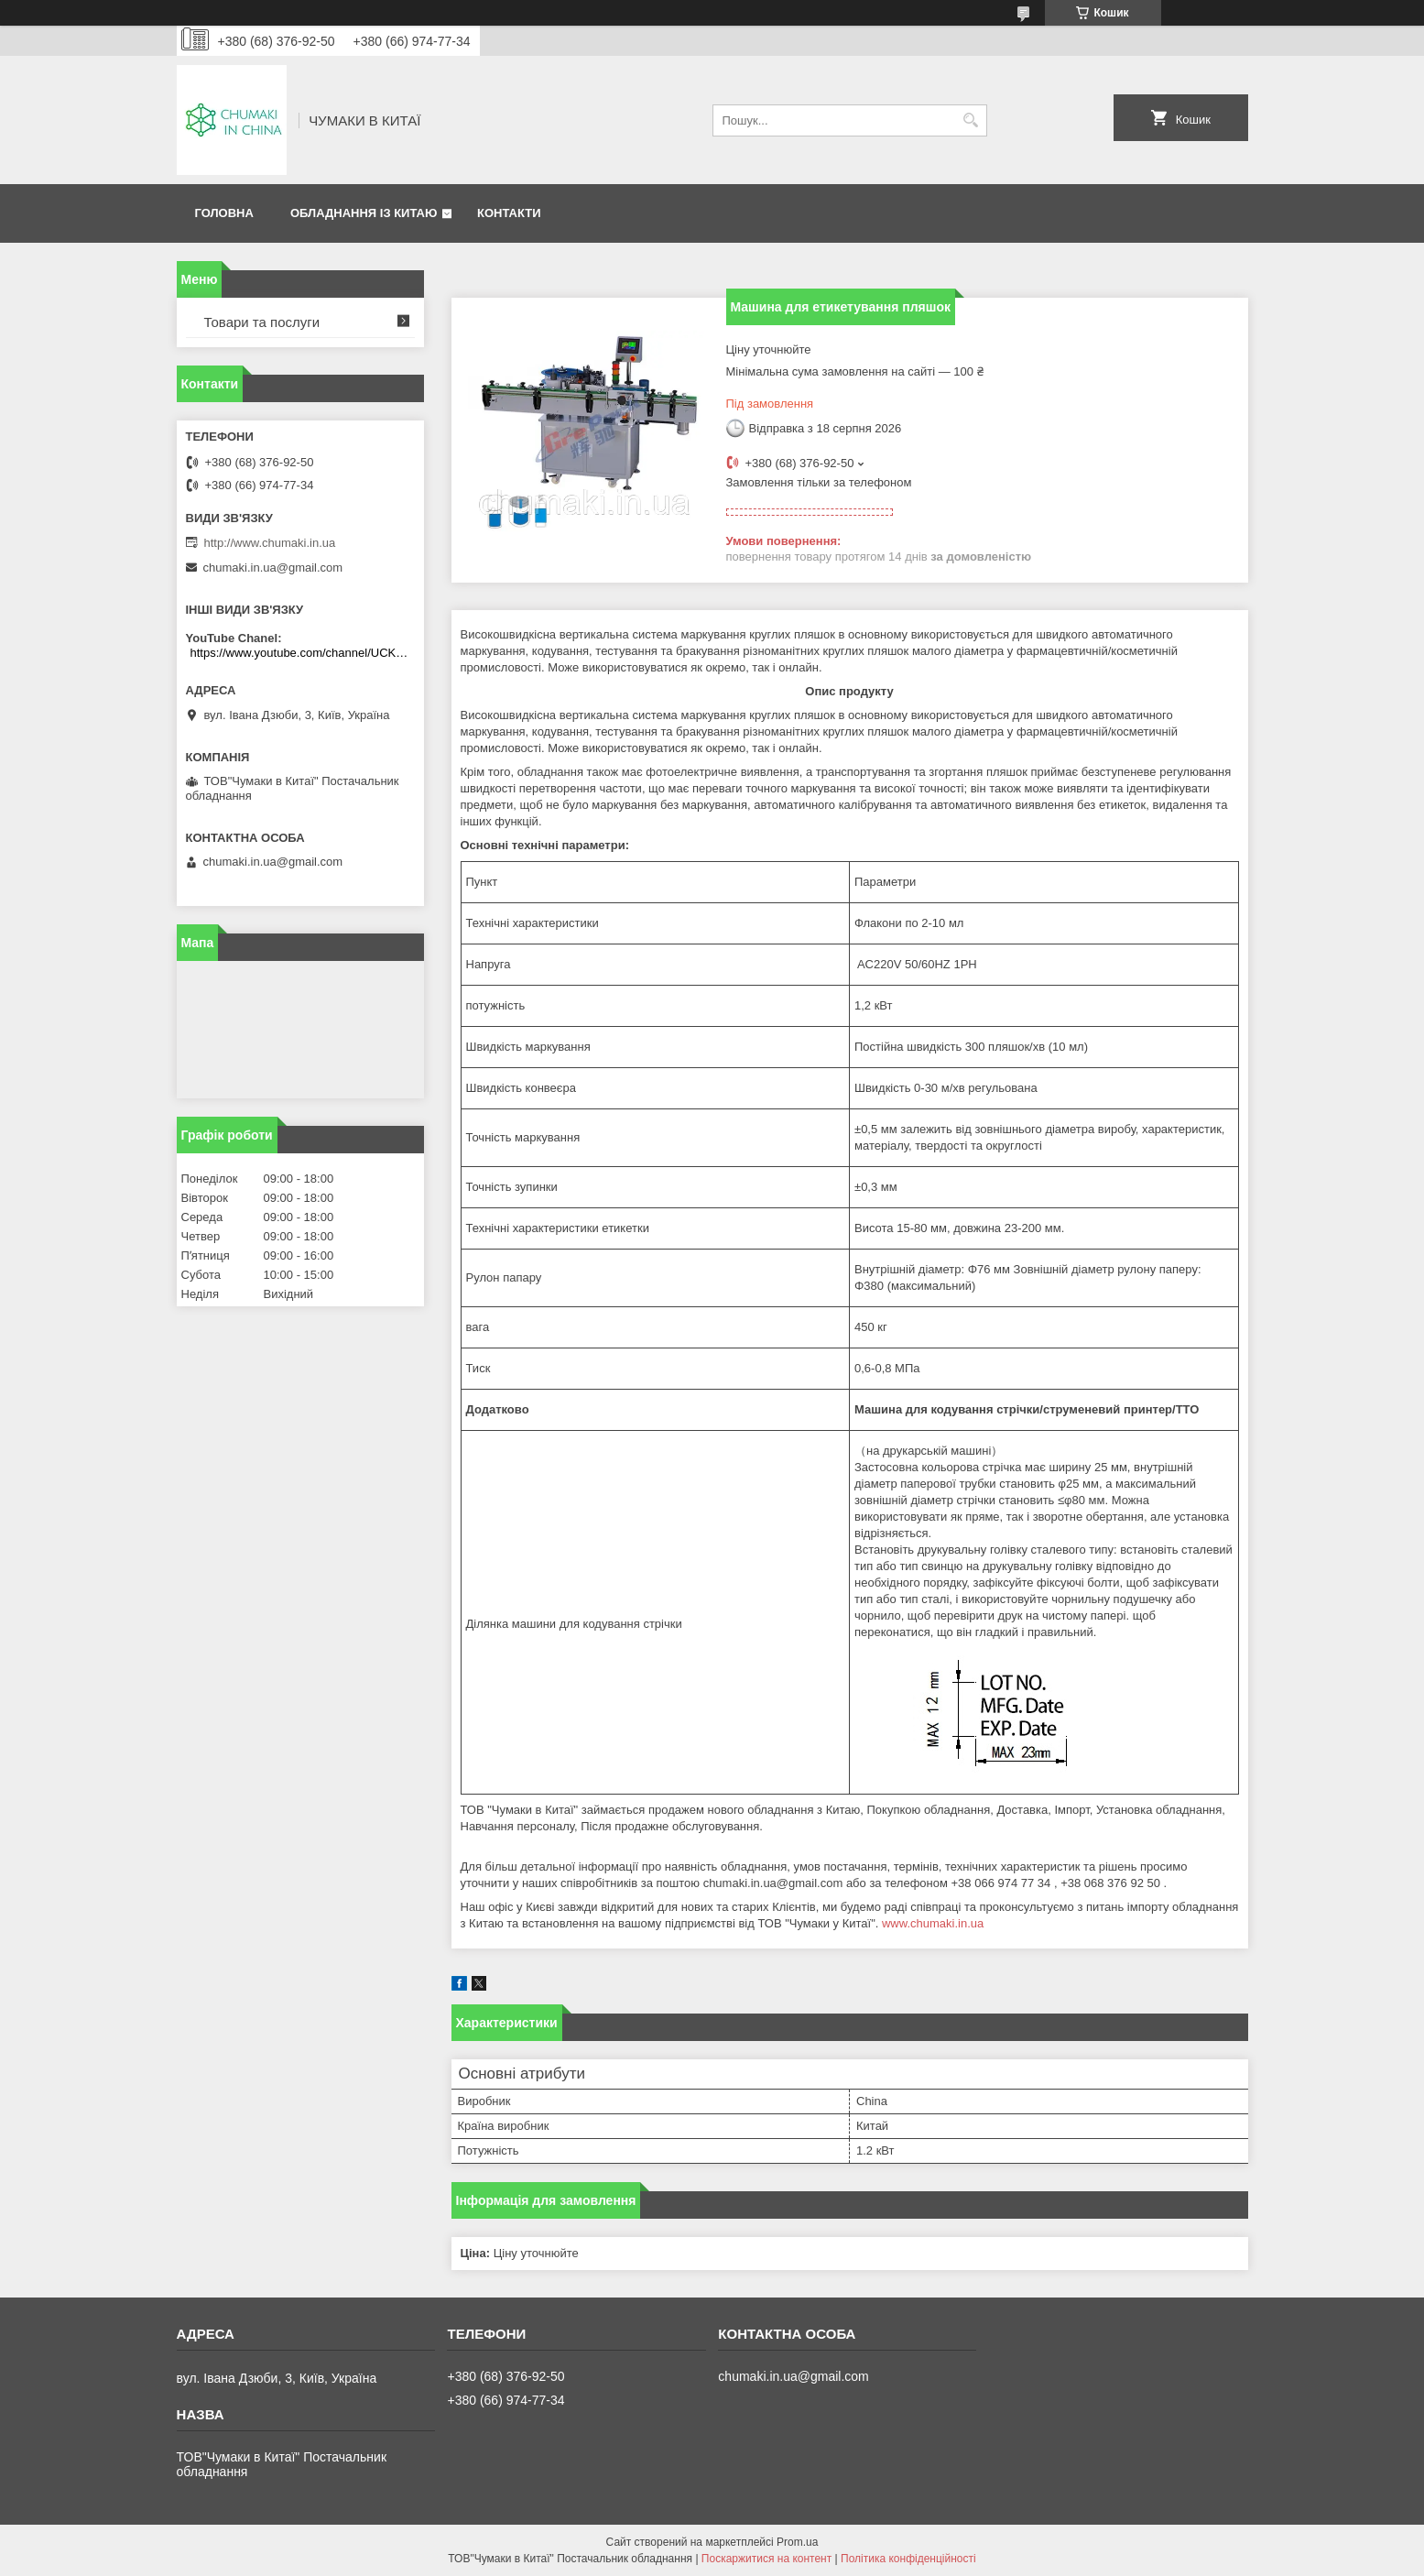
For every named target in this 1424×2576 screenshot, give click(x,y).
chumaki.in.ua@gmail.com (273, 567)
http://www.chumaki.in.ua (270, 543)
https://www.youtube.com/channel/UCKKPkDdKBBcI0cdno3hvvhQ (302, 653)
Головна (224, 213)
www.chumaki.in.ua (933, 1923)
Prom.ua (797, 2542)
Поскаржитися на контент (766, 2558)
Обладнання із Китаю (363, 213)
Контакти (509, 213)
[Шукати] (971, 120)
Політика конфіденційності (908, 2558)
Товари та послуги (262, 322)
